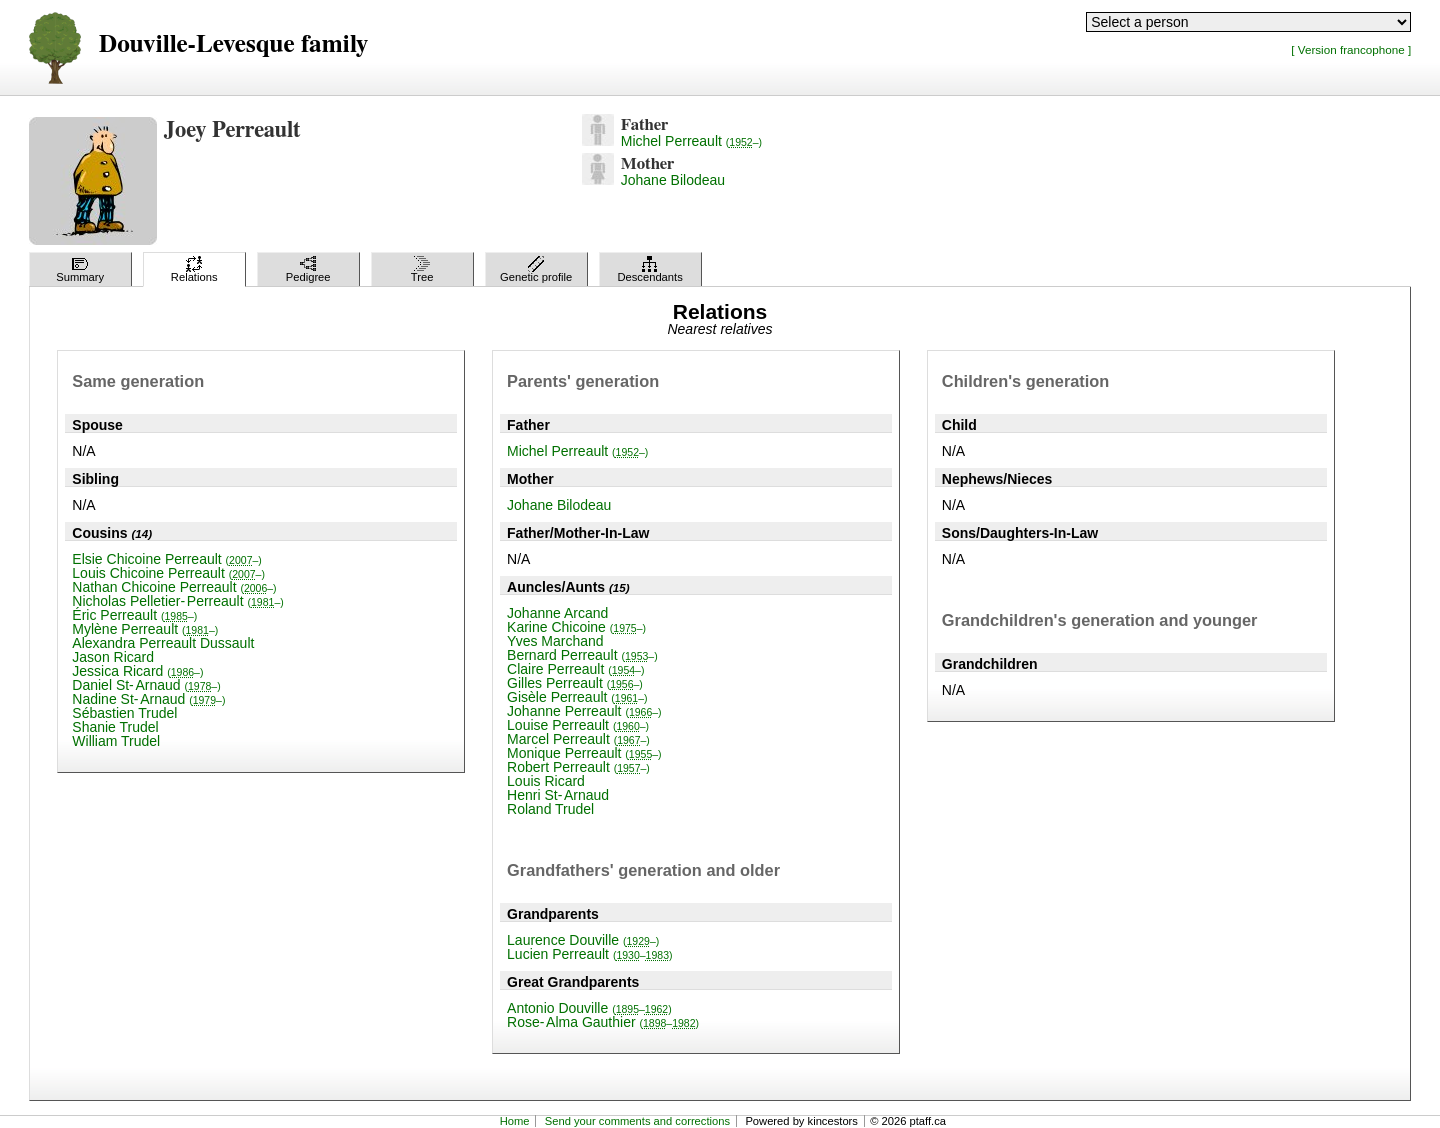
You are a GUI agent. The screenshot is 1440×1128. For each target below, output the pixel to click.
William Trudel (116, 741)
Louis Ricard (546, 781)
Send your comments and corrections (637, 1121)
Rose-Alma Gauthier (603, 1022)
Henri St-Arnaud (558, 795)
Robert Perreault (578, 767)
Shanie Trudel (115, 727)
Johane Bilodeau (673, 180)
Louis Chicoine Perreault (168, 573)
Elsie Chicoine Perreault (167, 559)
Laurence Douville (583, 940)
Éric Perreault (134, 615)
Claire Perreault (575, 669)
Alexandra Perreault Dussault (163, 643)
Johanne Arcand (557, 613)
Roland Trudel (550, 809)
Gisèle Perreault (577, 697)
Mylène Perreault (145, 629)
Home (515, 1121)
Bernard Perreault (582, 655)
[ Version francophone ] (1351, 49)
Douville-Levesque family (233, 44)
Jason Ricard (113, 657)
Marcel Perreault (578, 739)
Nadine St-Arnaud (148, 699)
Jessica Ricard (137, 671)
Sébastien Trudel (124, 713)
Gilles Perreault (575, 683)
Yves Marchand (555, 641)
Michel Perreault (691, 141)
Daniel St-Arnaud (146, 685)
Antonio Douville (589, 1008)
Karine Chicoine (576, 627)
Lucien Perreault (589, 954)
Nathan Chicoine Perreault (174, 587)
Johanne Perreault (584, 711)
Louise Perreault (578, 725)
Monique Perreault (584, 753)
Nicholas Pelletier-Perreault (177, 601)
